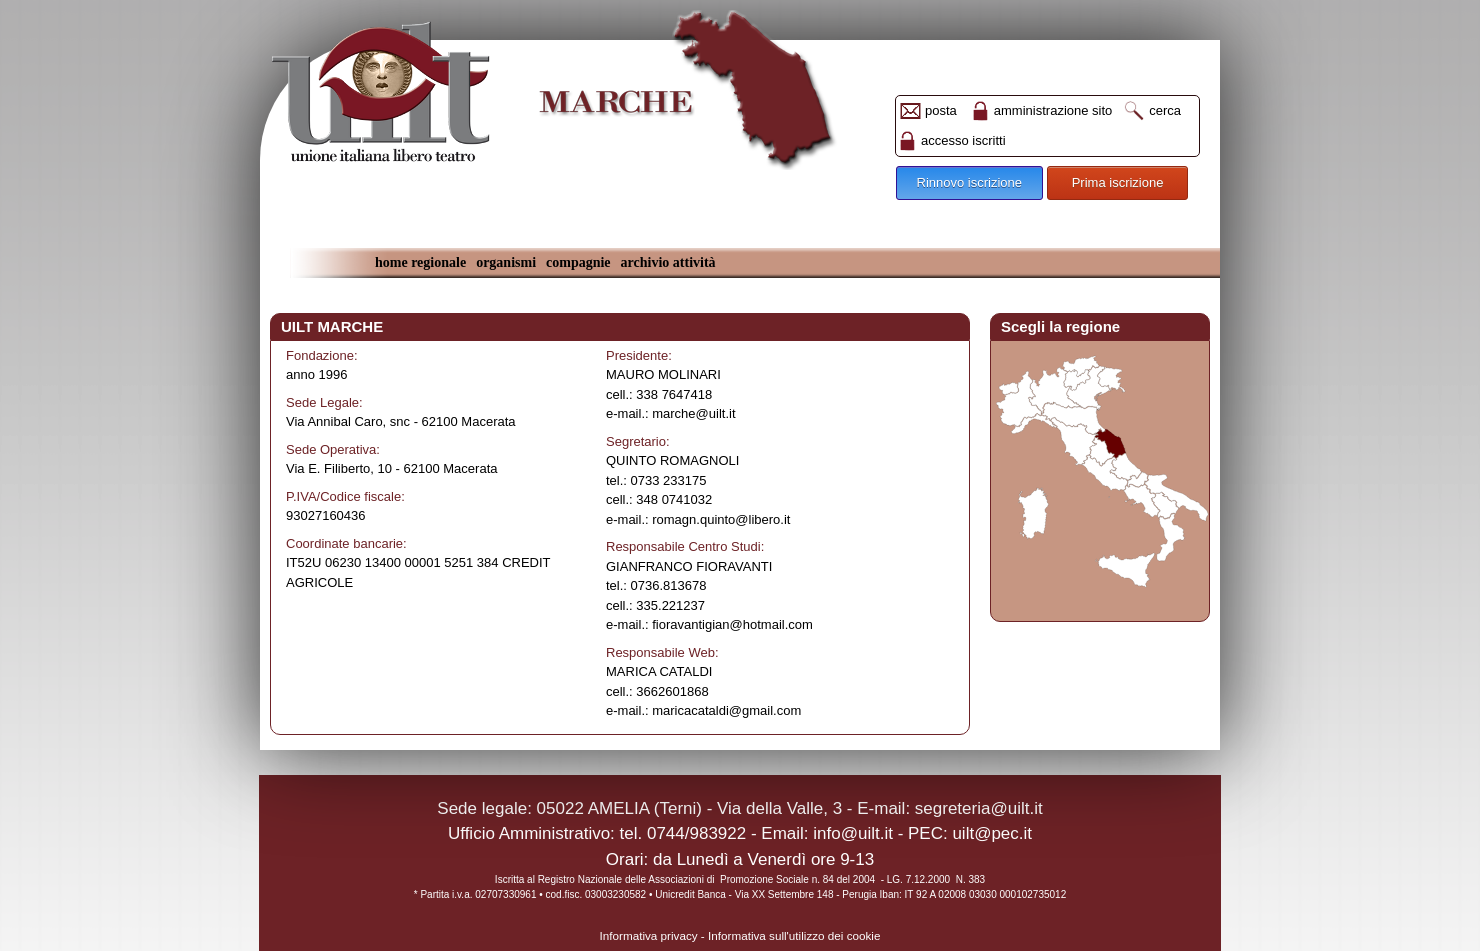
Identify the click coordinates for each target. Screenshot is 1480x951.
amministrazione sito (1053, 110)
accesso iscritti (963, 140)
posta (941, 110)
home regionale (420, 262)
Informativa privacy (649, 935)
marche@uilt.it (693, 413)
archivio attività (668, 262)
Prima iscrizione (1118, 182)
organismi (506, 262)
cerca (1165, 110)
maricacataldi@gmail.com (726, 710)
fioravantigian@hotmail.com (732, 624)
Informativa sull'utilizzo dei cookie (794, 935)
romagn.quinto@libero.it (721, 519)
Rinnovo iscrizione (970, 182)
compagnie (578, 262)
